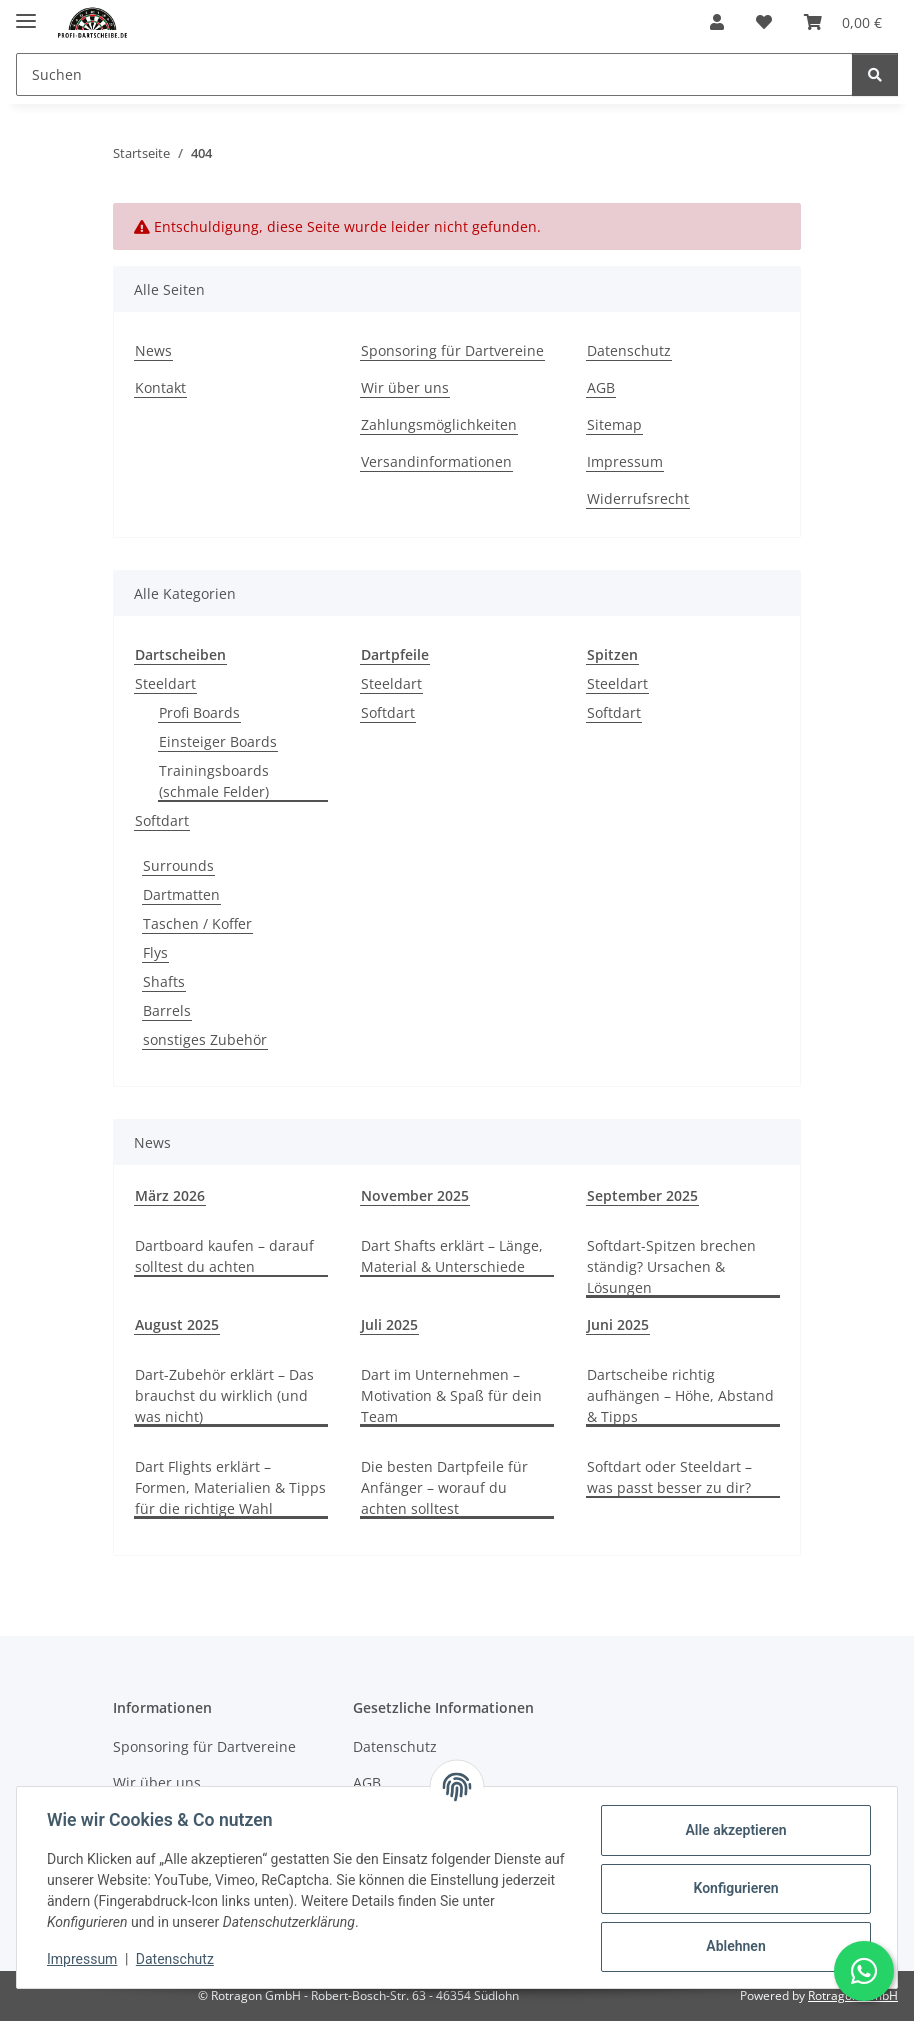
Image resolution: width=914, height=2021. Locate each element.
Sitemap (614, 424)
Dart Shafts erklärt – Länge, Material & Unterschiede (452, 1256)
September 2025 (642, 1195)
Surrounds (178, 865)
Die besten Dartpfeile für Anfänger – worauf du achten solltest (444, 1487)
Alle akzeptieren (733, 1830)
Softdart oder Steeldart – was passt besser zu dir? (669, 1477)
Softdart (162, 820)
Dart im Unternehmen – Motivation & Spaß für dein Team (451, 1395)
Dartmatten (181, 894)
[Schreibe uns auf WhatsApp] (864, 1971)
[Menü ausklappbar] (26, 12)
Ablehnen (733, 1946)
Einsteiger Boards (218, 741)
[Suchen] (875, 74)
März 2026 (170, 1195)
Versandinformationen (436, 461)
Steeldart (165, 683)
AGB (601, 387)
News (153, 350)
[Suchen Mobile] (434, 74)
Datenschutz (177, 1959)
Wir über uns (405, 387)
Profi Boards (199, 712)
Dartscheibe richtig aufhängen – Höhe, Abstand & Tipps (680, 1395)
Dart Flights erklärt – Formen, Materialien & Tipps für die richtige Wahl (230, 1487)
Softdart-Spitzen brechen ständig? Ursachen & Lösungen (671, 1266)
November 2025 (415, 1195)
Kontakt (160, 387)
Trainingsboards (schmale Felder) (214, 781)
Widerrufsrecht (638, 498)
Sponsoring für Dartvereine (452, 350)
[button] (717, 22)
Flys (155, 952)
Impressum (84, 1959)
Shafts (164, 981)
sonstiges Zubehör (205, 1039)
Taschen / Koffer (197, 923)
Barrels (167, 1010)
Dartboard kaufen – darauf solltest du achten (224, 1256)
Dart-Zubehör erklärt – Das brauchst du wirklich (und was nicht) (224, 1395)
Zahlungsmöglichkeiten (439, 424)
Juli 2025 (389, 1324)
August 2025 (177, 1324)
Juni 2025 (618, 1324)
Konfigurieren (733, 1888)
